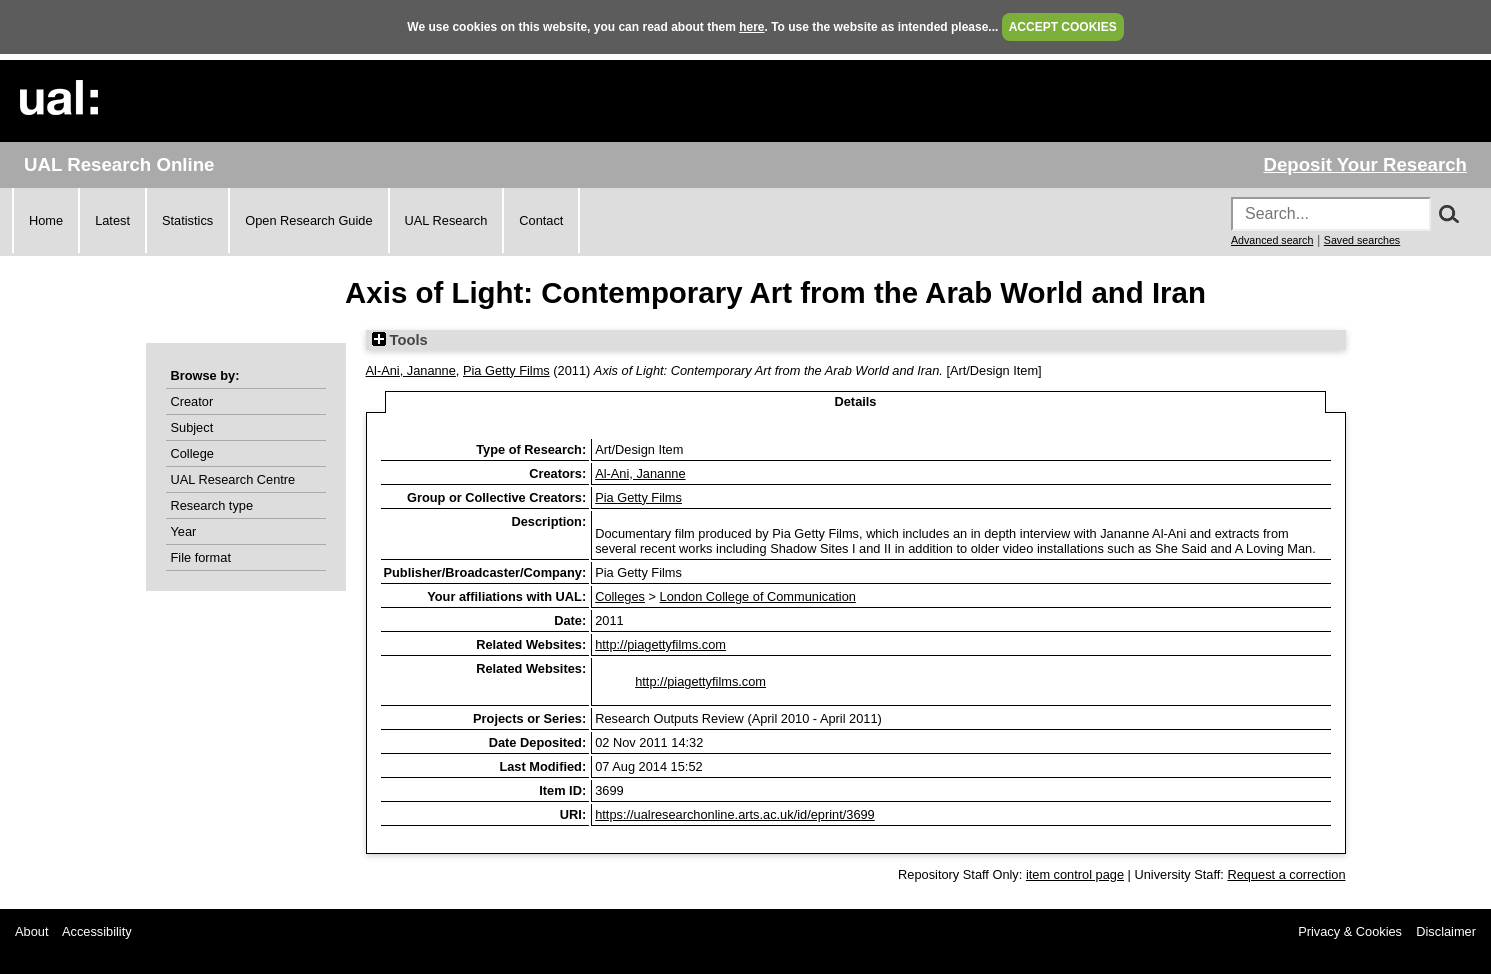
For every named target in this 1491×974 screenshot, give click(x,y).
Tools (400, 340)
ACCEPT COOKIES (1063, 27)
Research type (212, 505)
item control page (1075, 874)
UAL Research (446, 220)
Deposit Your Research (1365, 164)
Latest (112, 220)
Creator (192, 401)
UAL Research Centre (233, 479)
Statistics (187, 220)
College (192, 453)
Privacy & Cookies (1350, 931)
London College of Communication (758, 596)
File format (201, 557)
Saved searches (1362, 240)
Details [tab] (856, 401)
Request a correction (1286, 874)
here (751, 27)
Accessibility (97, 931)
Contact (541, 220)
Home (46, 220)
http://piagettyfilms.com (660, 644)
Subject (192, 427)
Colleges (620, 596)
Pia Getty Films (506, 370)
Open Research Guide (308, 220)
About (31, 931)
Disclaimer (1446, 931)
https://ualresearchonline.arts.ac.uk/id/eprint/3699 (735, 814)
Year (184, 531)
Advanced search (1272, 240)
